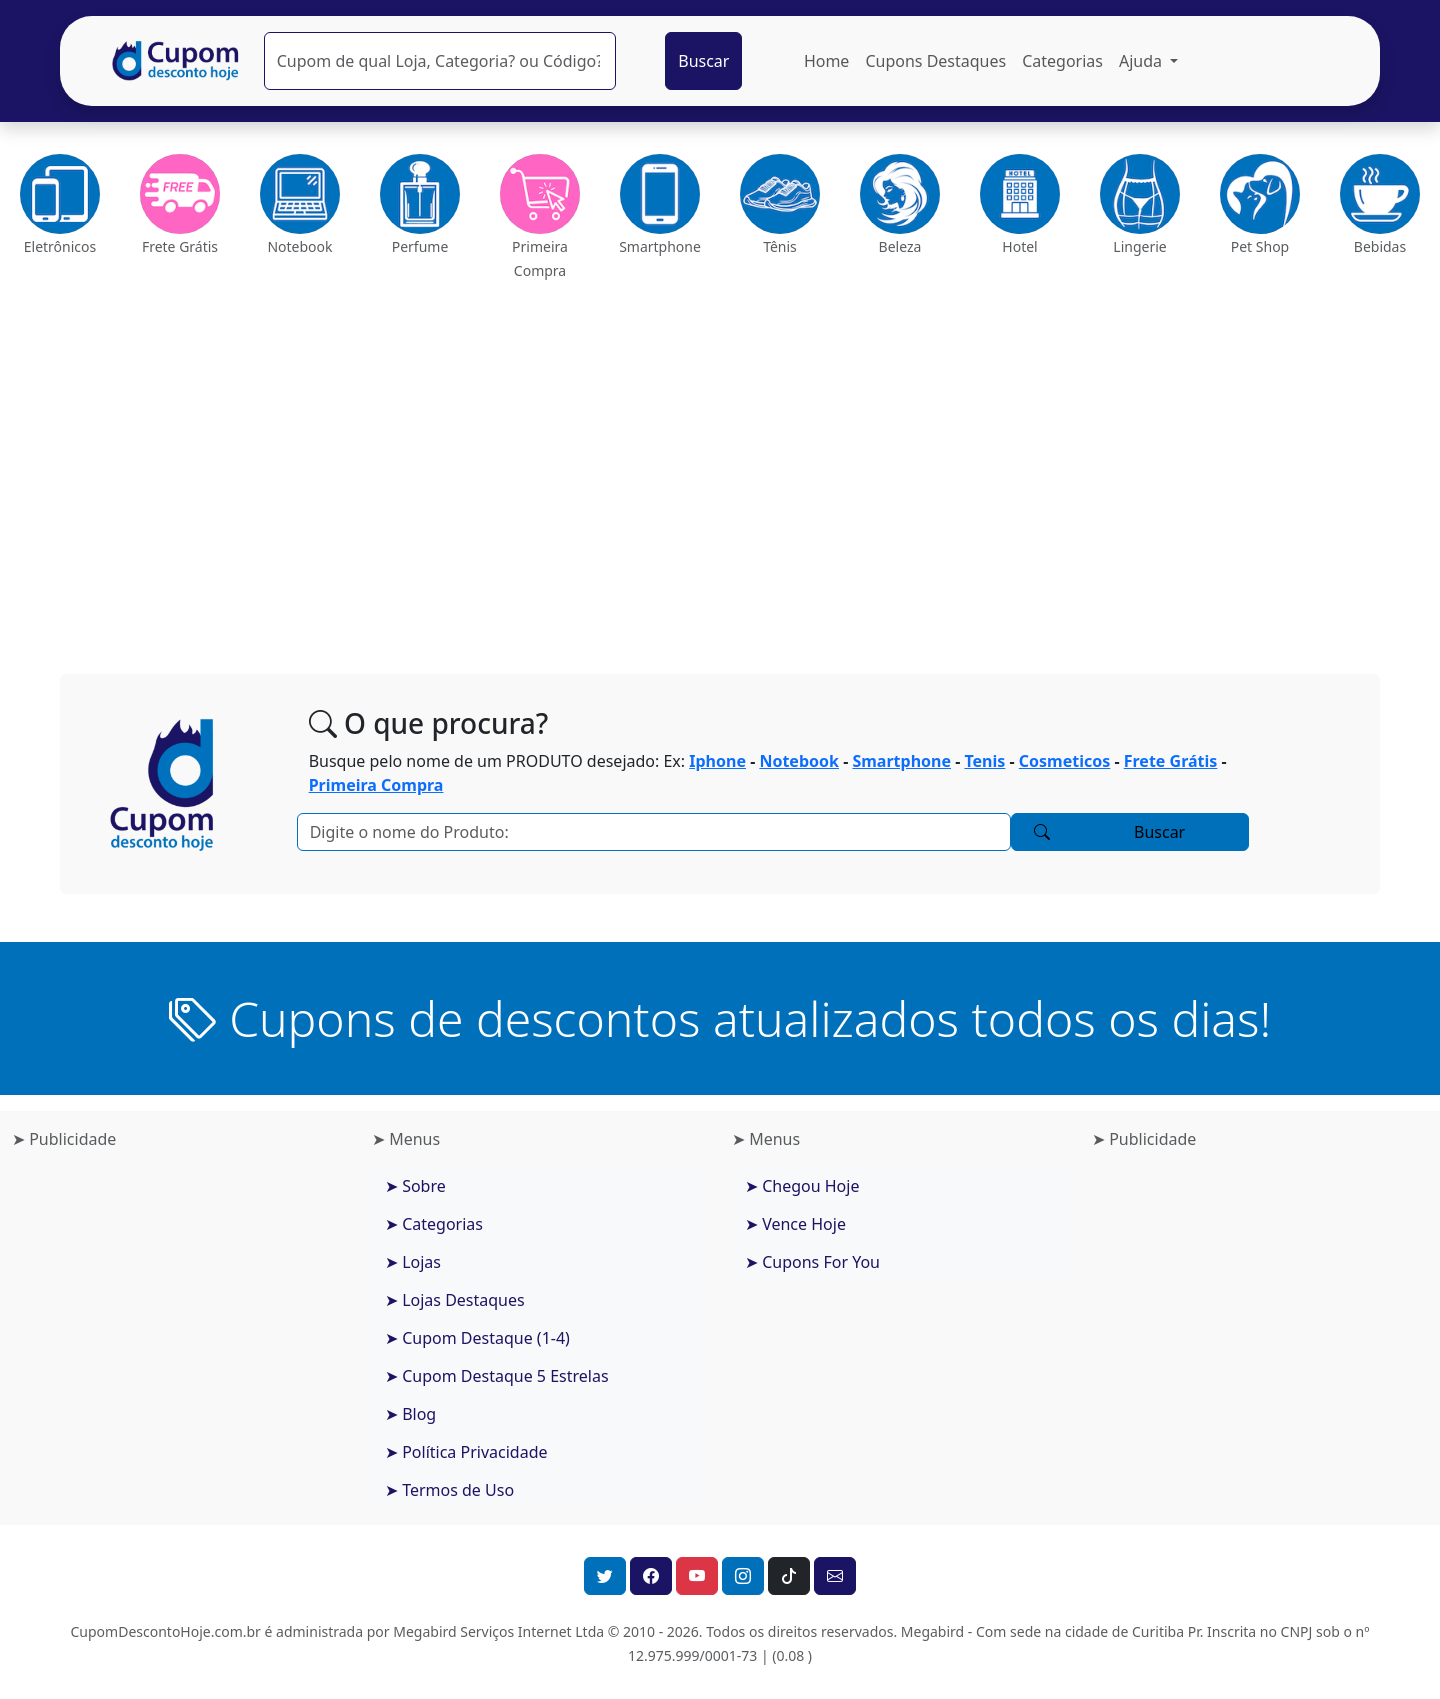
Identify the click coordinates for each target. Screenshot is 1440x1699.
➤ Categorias (434, 1224)
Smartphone (901, 761)
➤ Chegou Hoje (802, 1186)
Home (827, 61)
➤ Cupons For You (812, 1262)
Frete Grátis (1171, 761)
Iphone (717, 761)
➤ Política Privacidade (466, 1452)
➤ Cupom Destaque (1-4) (477, 1338)
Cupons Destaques (935, 61)
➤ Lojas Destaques (455, 1300)
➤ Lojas (413, 1262)
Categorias (1062, 61)
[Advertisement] (720, 470)
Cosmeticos (1064, 761)
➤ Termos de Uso (449, 1490)
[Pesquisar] (440, 61)
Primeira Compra (376, 785)
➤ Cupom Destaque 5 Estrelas (497, 1376)
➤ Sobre (415, 1186)
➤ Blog (410, 1414)
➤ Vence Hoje (795, 1224)
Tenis (984, 761)
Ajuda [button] (1142, 61)
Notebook (799, 761)
